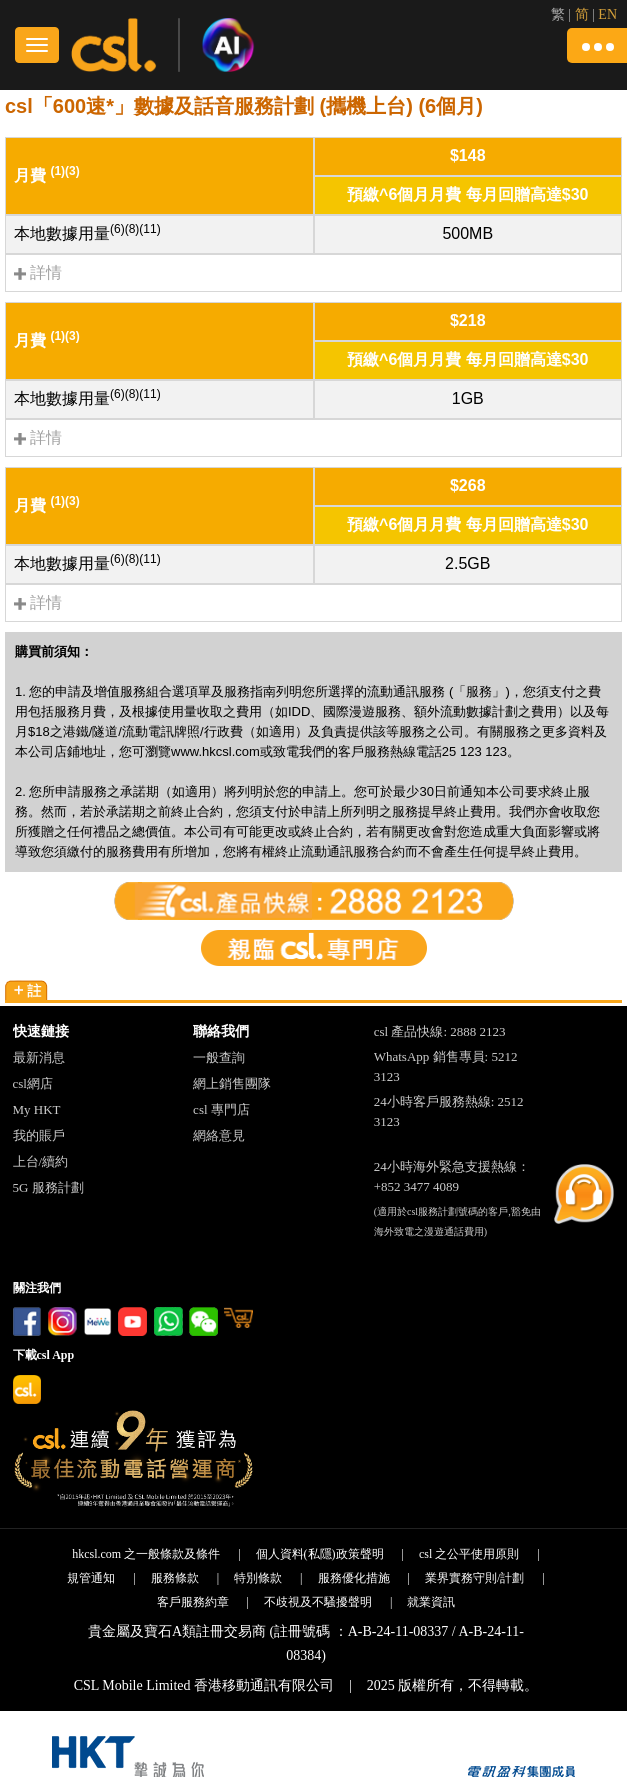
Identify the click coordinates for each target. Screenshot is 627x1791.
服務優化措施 (354, 1578)
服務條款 (175, 1578)
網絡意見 (219, 1135)
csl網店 (33, 1083)
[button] (597, 45)
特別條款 (258, 1578)
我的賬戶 (39, 1135)
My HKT (37, 1109)
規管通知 (91, 1578)
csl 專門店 (221, 1109)
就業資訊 (431, 1602)
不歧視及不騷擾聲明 (318, 1602)
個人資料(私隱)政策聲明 (320, 1554)
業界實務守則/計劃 (474, 1578)
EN (607, 14)
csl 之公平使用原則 (469, 1554)
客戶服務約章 (193, 1602)
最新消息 (39, 1057)
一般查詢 (219, 1057)
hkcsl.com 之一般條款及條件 (146, 1554)
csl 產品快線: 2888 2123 (440, 1031)
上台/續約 (41, 1161)
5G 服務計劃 (48, 1187)
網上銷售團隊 (232, 1083)
